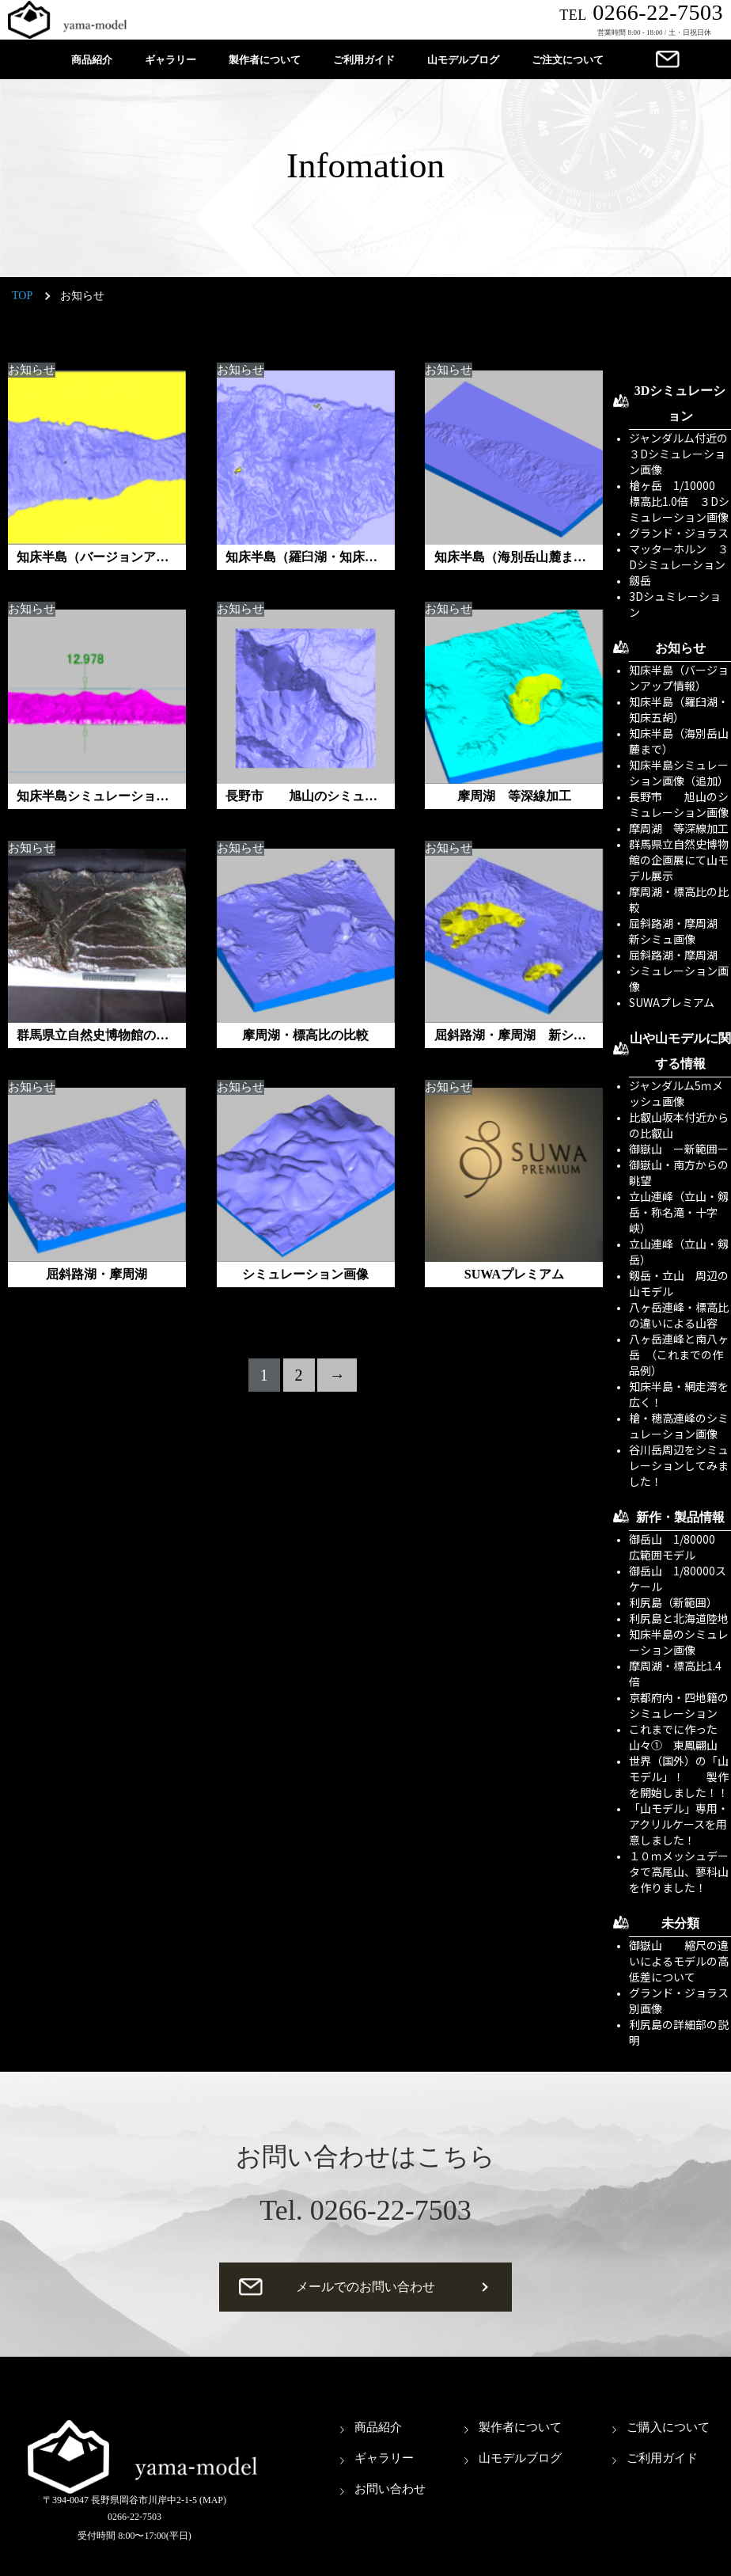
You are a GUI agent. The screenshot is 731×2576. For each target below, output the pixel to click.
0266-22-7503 (641, 12)
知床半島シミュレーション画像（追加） (679, 772)
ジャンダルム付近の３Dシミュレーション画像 (678, 453)
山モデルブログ (463, 60)
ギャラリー (170, 60)
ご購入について (668, 2427)
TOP (22, 296)
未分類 (680, 1923)
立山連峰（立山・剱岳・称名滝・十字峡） (679, 1212)
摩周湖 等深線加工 (679, 828)
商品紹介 (91, 60)
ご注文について (568, 60)
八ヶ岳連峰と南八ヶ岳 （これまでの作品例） (679, 1354)
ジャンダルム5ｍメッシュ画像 (676, 1093)
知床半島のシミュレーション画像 (679, 1642)
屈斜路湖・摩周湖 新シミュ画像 (679, 931)
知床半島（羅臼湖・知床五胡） (679, 709)
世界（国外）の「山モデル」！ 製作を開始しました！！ (679, 1776)
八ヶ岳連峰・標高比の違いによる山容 (679, 1315)
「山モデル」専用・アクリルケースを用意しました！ (679, 1824)
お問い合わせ (390, 2489)
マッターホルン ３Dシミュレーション (679, 556)
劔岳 (640, 580)
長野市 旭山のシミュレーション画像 (679, 804)
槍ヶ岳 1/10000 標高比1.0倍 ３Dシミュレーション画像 (679, 501)
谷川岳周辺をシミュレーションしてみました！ (679, 1465)
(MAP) (212, 2500)
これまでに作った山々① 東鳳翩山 (673, 1737)
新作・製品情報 (680, 1517)
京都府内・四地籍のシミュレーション (679, 1705)
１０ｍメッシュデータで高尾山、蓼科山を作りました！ (679, 1871)
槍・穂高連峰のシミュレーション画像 (679, 1426)
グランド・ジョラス (679, 533)
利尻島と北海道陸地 (679, 1618)
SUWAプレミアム (671, 1002)
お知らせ (31, 369)
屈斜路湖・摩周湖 (673, 955)
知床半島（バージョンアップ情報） (679, 677)
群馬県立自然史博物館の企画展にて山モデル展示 (679, 859)
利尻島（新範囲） (673, 1602)
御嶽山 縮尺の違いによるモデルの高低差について (679, 1961)
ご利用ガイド (364, 60)
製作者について (265, 60)
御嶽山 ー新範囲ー (679, 1149)
